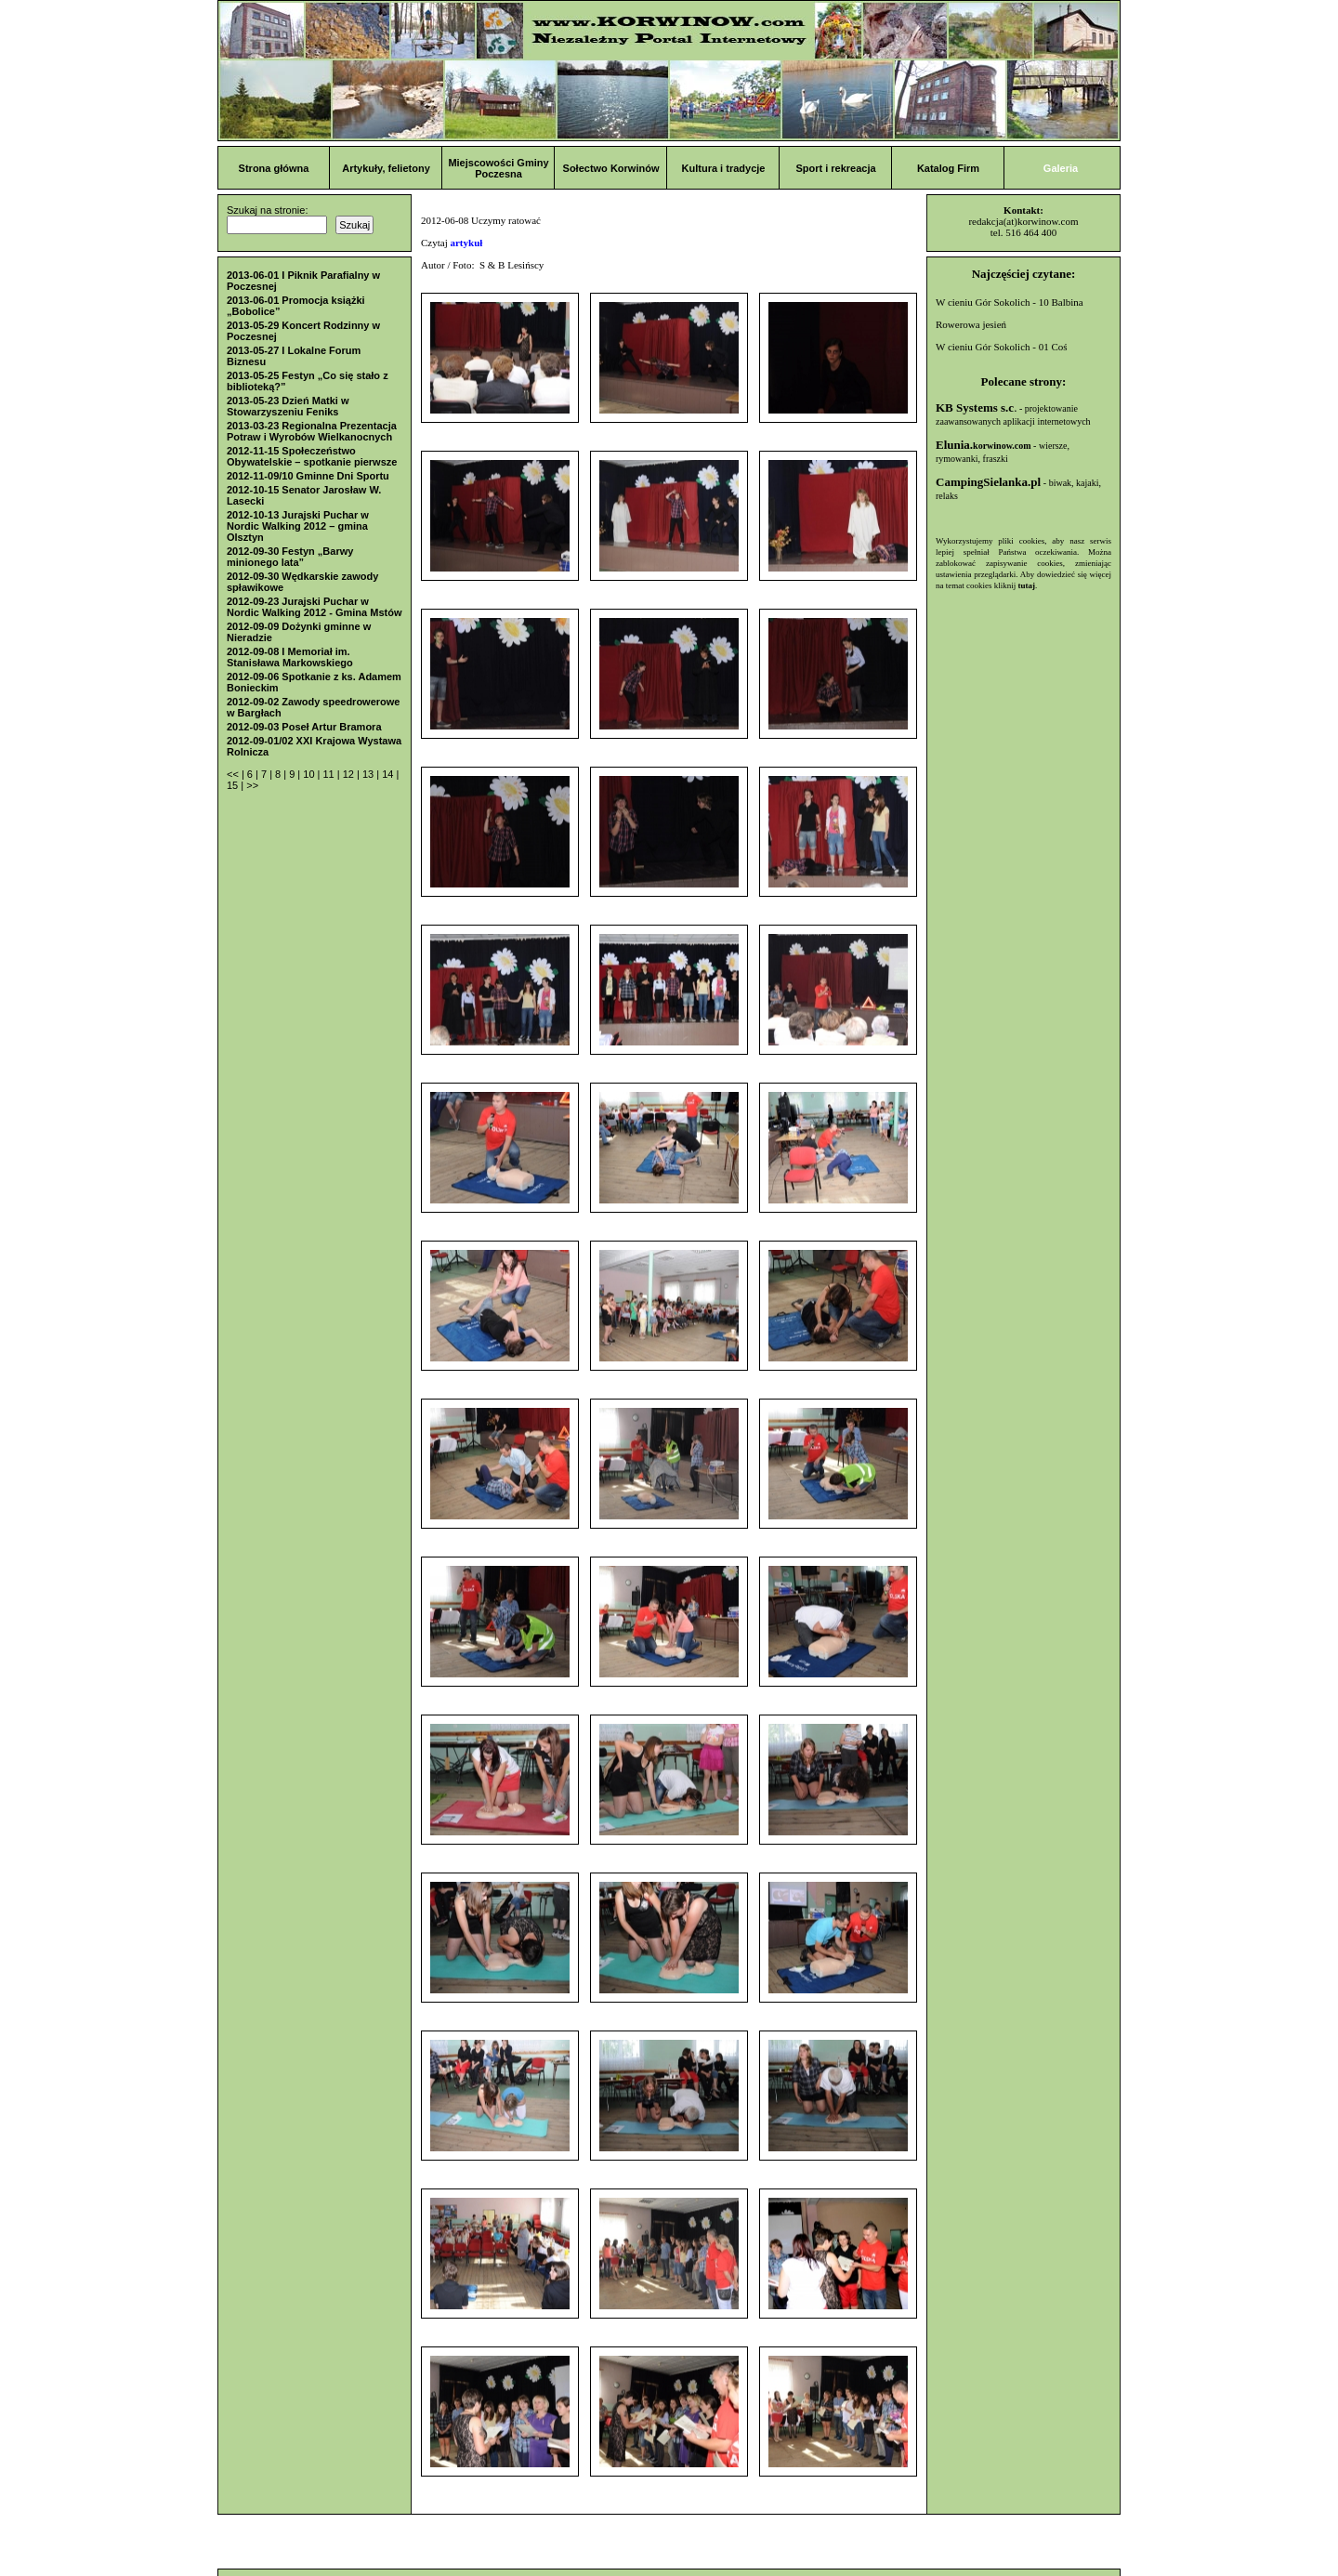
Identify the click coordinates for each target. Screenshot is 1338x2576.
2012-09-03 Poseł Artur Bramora (304, 726)
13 (369, 774)
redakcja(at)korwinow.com (1023, 221)
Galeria (1060, 168)
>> (252, 785)
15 (234, 785)
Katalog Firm (948, 168)
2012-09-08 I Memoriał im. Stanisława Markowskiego (290, 657)
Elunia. (983, 445)
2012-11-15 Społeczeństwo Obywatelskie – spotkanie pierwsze (312, 456)
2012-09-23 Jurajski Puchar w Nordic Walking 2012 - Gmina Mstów (314, 607)
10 (310, 774)
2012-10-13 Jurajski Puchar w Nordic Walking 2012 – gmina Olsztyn (298, 526)
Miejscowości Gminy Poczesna (498, 168)
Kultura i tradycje (724, 168)
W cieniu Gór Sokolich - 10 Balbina (1009, 302)
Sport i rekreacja (835, 168)
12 (350, 774)
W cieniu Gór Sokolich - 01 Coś (1002, 346)
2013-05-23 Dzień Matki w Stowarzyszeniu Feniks (287, 406)
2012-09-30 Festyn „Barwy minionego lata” (290, 556)
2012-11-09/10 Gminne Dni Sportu (308, 475)
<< (234, 774)
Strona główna (274, 168)
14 (389, 774)
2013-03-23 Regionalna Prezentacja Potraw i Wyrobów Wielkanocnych (312, 431)
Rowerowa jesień (971, 324)
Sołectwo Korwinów (611, 168)
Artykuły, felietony (386, 168)
